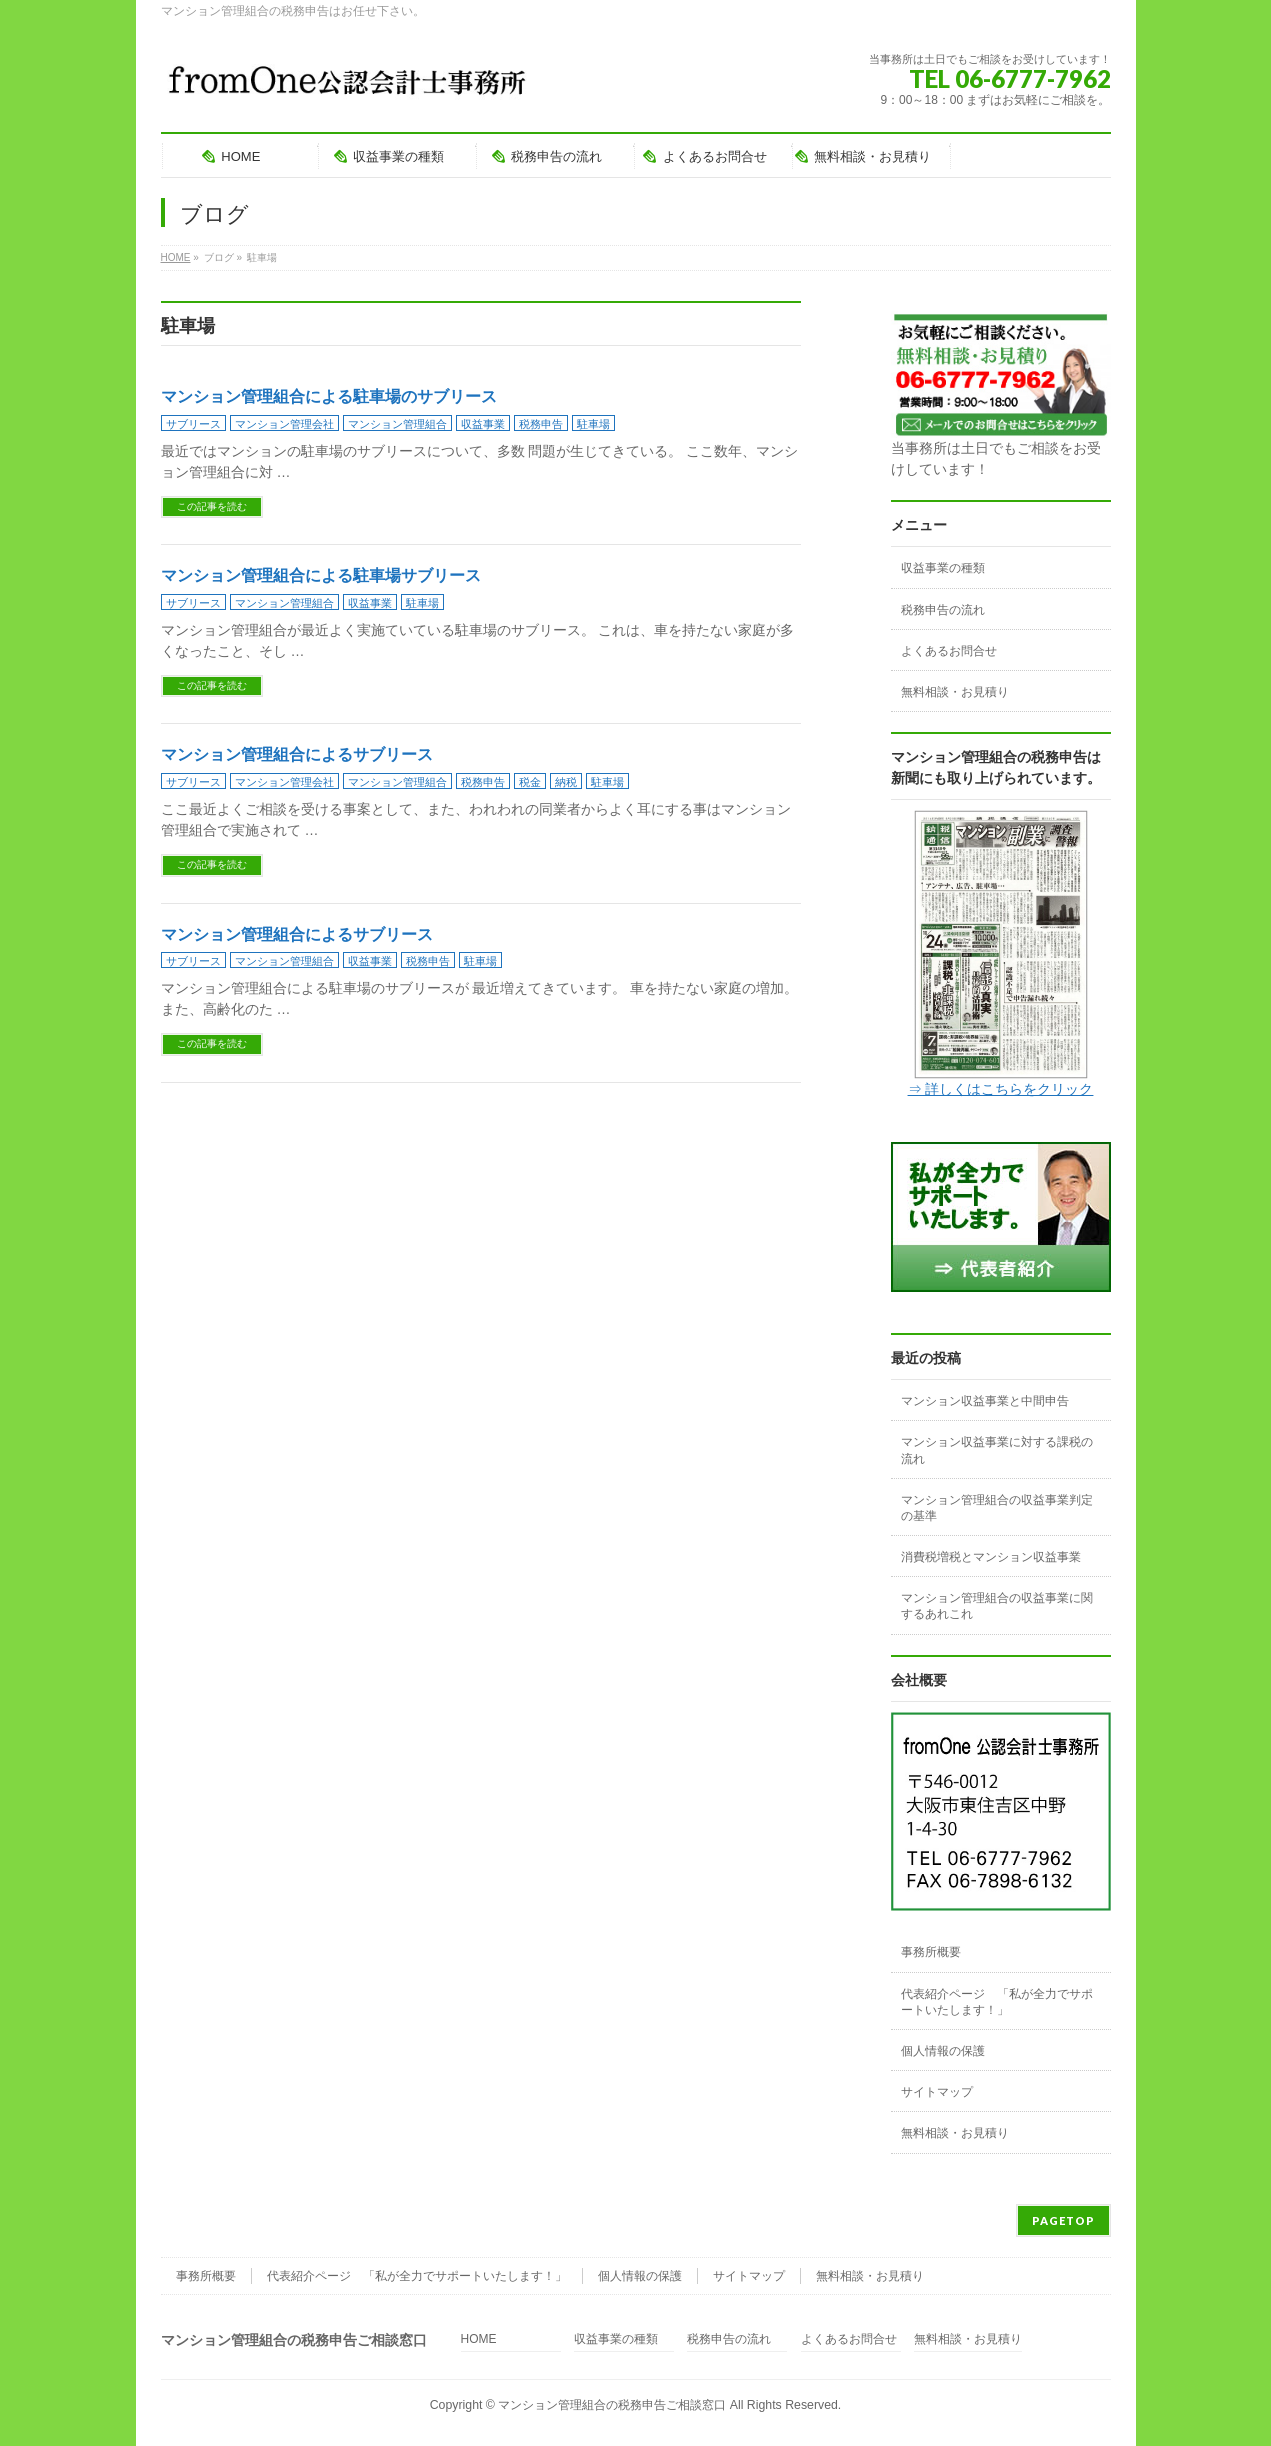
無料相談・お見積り (955, 692)
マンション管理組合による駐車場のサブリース (329, 396)
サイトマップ (937, 2092)
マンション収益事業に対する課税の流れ (997, 1450)
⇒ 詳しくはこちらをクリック (1001, 1089)
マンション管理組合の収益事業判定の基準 (997, 1508)
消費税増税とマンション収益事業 (991, 1557)
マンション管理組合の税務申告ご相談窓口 (612, 2405)
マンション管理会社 (284, 424)
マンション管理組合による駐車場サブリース (321, 575)
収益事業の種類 (943, 568)
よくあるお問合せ (949, 651)
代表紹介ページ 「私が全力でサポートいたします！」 (997, 2002)
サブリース (193, 424)
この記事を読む (212, 506)
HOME (479, 2339)
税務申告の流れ (943, 610)
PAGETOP (1063, 2220)
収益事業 (483, 424)
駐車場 (593, 424)
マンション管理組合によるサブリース (297, 754)
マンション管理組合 (397, 424)
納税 (566, 782)
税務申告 (541, 424)
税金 (530, 782)
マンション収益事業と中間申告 (985, 1401)
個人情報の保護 (943, 2051)
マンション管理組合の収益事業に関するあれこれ (997, 1606)
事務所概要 (931, 1952)
